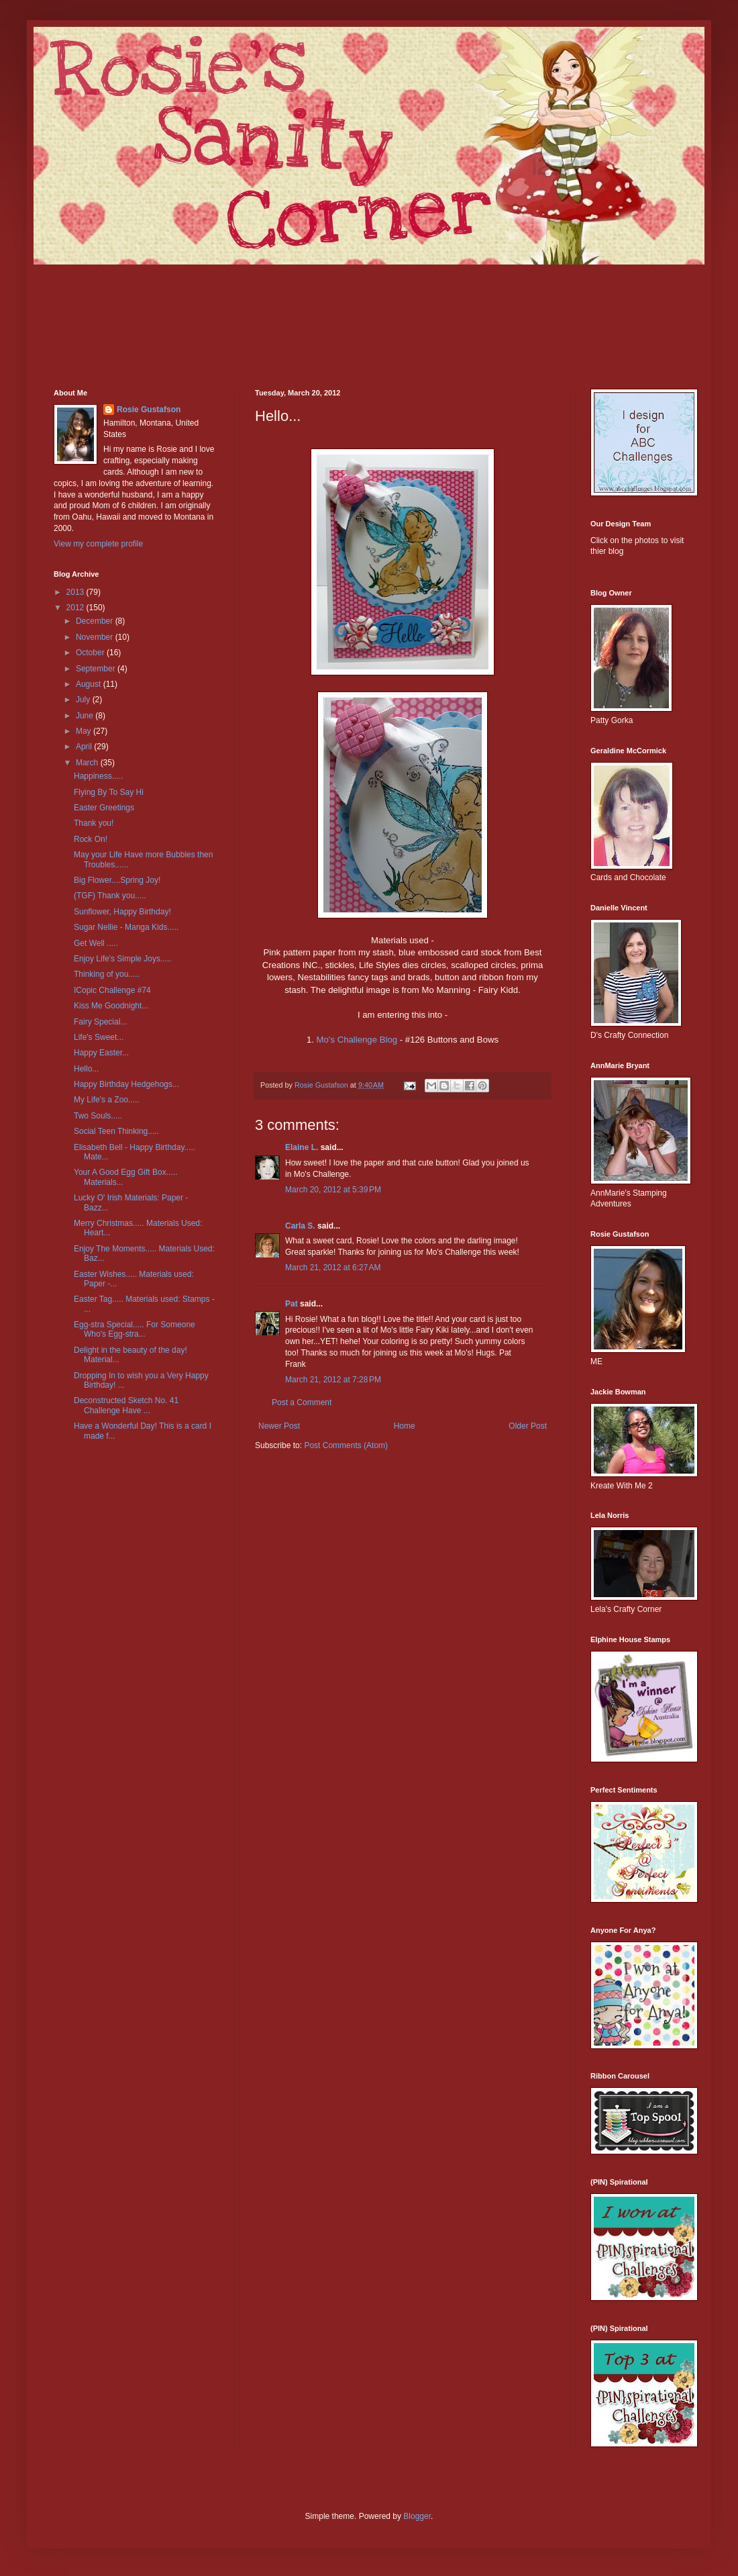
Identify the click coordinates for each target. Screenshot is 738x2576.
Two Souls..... (98, 1115)
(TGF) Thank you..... (110, 895)
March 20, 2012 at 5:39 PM (333, 1189)
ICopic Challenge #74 (112, 990)
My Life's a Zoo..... (107, 1099)
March (88, 762)
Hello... (86, 1069)
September (96, 668)
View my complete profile (98, 543)
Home (404, 1426)
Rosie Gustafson (148, 409)
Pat (291, 1303)
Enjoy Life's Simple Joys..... (123, 958)
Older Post (528, 1426)
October (91, 652)
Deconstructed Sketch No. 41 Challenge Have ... (126, 1405)
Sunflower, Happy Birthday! (122, 911)
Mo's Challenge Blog (357, 1040)
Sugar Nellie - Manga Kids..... (126, 927)
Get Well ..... (96, 943)
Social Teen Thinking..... (116, 1131)
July (84, 699)
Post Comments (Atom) (346, 1445)
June (85, 715)
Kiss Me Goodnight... (111, 1005)
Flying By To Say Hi (109, 792)
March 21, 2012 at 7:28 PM (333, 1379)
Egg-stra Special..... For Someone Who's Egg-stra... (134, 1329)
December (95, 621)
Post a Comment (301, 1402)
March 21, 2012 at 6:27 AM (332, 1267)
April (85, 746)
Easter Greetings (104, 807)
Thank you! (93, 823)
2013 (76, 592)
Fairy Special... (100, 1022)
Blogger (417, 2516)
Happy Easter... (101, 1052)
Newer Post (279, 1426)
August (89, 684)
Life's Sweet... (98, 1037)
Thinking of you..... (107, 974)
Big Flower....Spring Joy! (117, 880)
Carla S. (300, 1226)
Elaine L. (301, 1147)
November (95, 637)
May (84, 731)
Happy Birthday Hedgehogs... (126, 1084)
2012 (76, 607)
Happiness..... (98, 776)
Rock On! (90, 839)
